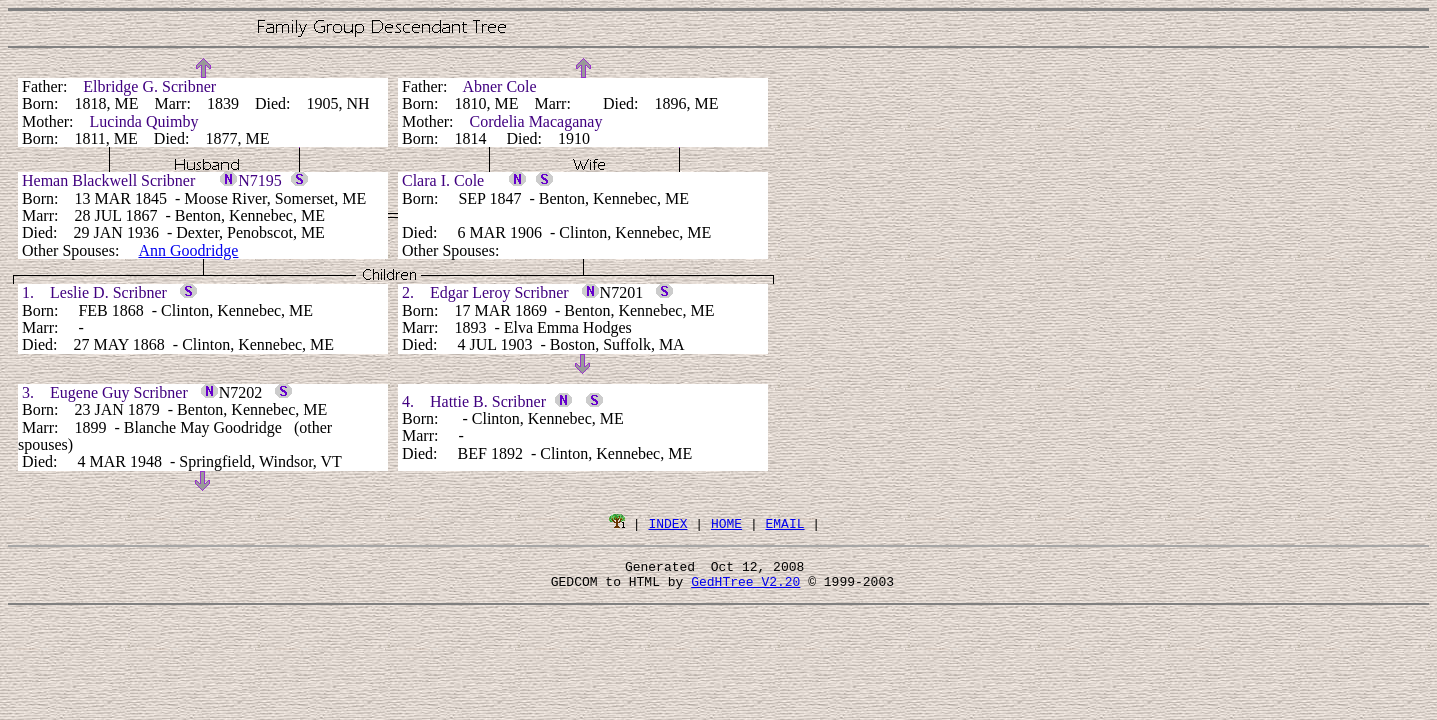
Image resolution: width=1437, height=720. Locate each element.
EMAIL (785, 523)
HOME (726, 523)
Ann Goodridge (188, 250)
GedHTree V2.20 (745, 587)
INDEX (667, 523)
